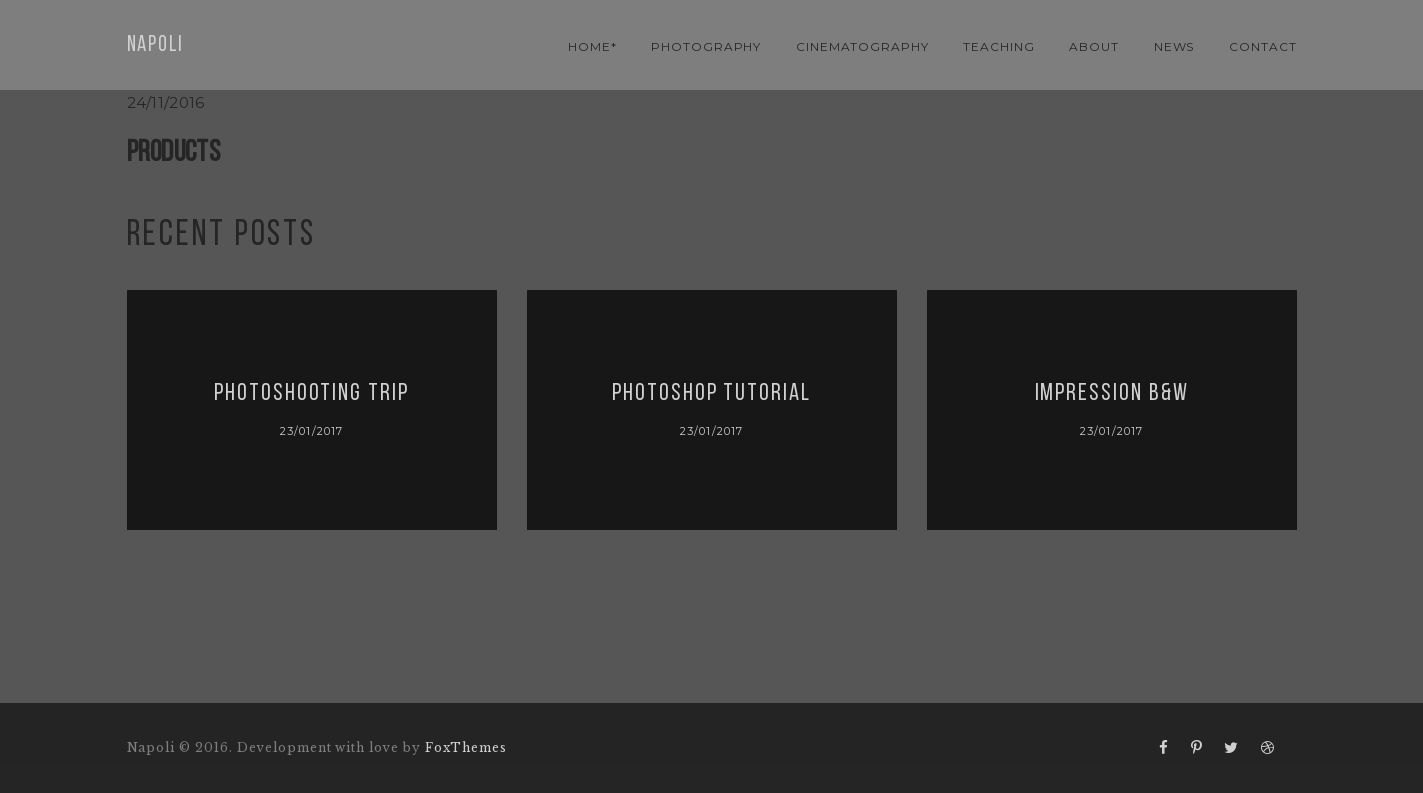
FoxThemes (466, 747)
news (1174, 46)
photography (706, 46)
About (1094, 46)
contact (1263, 46)
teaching (999, 46)
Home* (592, 46)
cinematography (862, 46)
